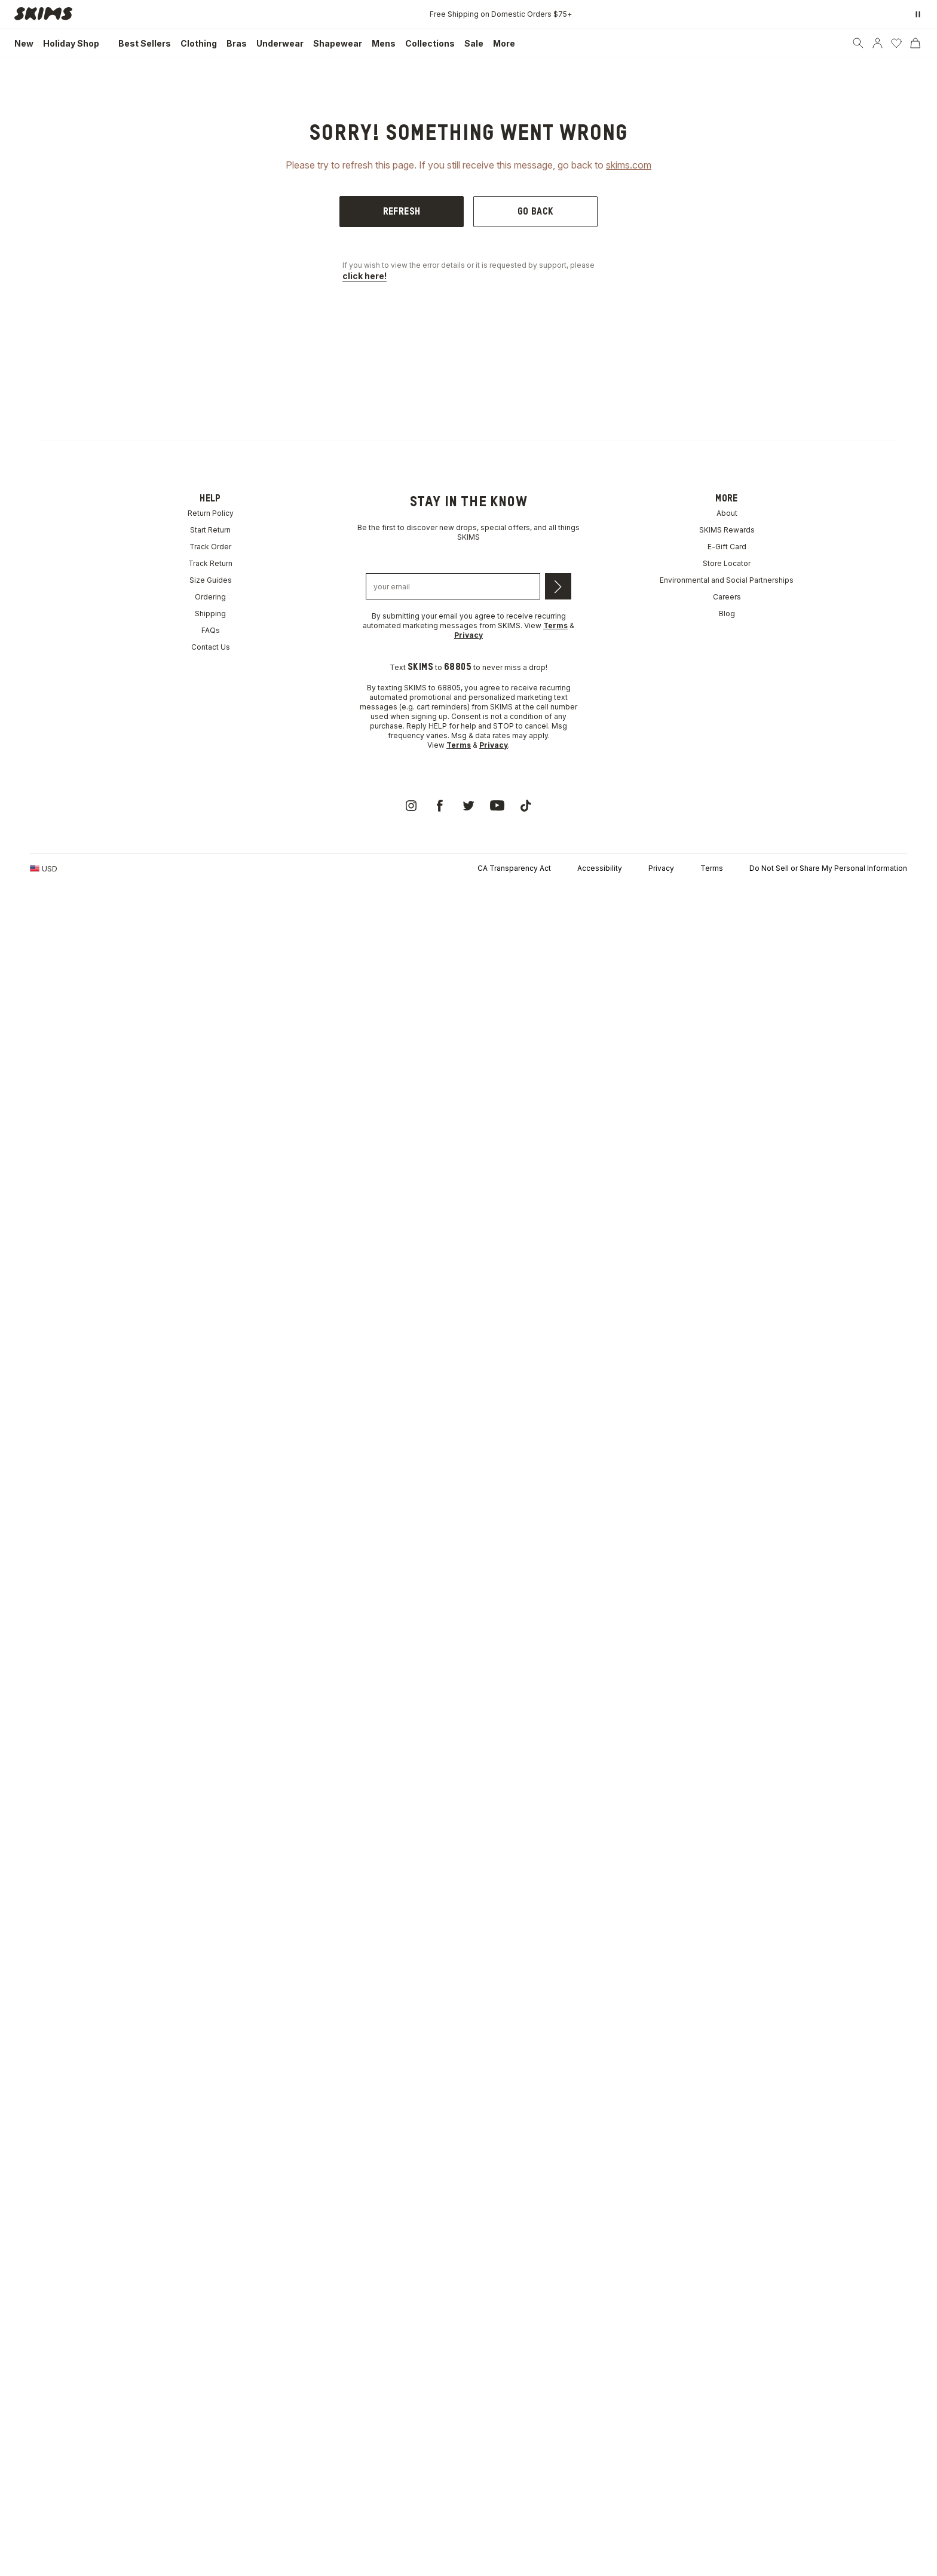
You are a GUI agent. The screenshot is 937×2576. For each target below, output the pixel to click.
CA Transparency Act (514, 868)
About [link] (726, 513)
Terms (711, 868)
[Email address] (453, 586)
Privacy (661, 868)
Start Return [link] (210, 529)
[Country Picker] (43, 868)
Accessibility (599, 868)
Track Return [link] (210, 563)
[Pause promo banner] (918, 14)
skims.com (628, 165)
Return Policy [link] (211, 513)
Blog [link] (727, 613)
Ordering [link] (210, 596)
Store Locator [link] (727, 563)
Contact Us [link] (210, 647)
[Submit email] (558, 586)
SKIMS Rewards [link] (727, 529)
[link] (46, 14)
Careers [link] (727, 596)
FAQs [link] (210, 630)
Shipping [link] (210, 613)
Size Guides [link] (210, 580)
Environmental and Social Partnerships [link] (727, 580)
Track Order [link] (210, 546)
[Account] (877, 43)
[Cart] (915, 43)
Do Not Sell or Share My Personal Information (828, 868)
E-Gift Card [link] (727, 546)
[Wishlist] (896, 43)
